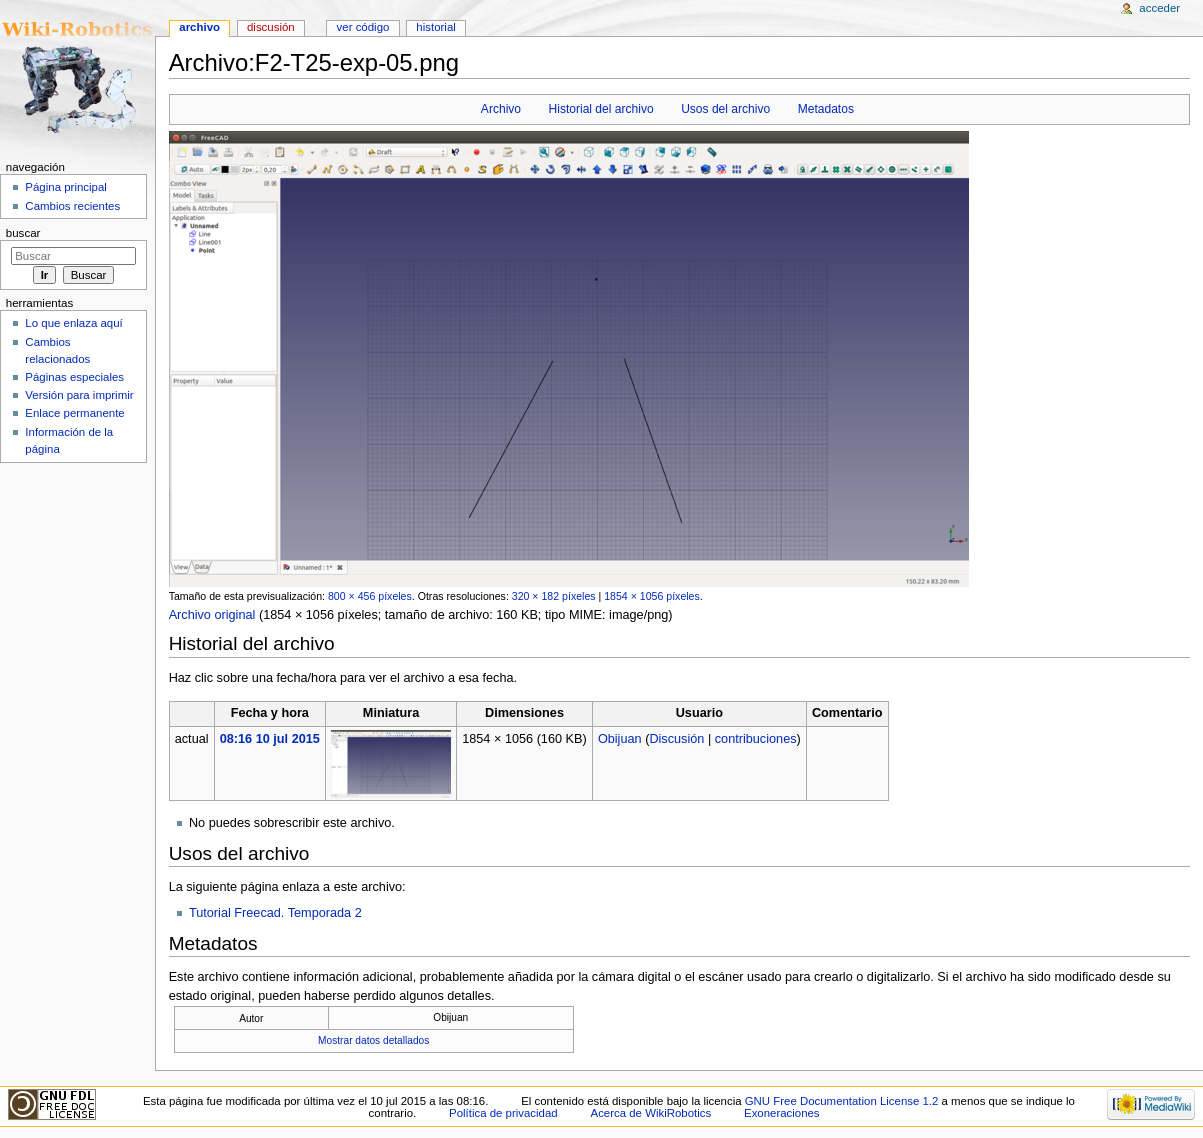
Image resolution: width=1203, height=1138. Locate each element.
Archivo (501, 109)
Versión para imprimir (79, 395)
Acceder (1159, 8)
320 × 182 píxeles (554, 596)
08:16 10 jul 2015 (270, 739)
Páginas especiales (74, 377)
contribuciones (756, 739)
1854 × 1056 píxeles (652, 596)
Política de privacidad (503, 1113)
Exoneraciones (782, 1113)
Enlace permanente (74, 413)
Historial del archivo (601, 109)
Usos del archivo (725, 109)
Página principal (66, 187)
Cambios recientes (72, 206)
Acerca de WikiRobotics (651, 1113)
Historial (435, 27)
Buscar (23, 233)
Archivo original (212, 615)
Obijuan (620, 739)
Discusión (676, 739)
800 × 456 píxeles (370, 596)
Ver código (363, 27)
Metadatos (826, 109)
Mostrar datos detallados (373, 1040)
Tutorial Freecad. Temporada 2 (275, 913)
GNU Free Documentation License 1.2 (842, 1101)
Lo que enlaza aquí (73, 323)
